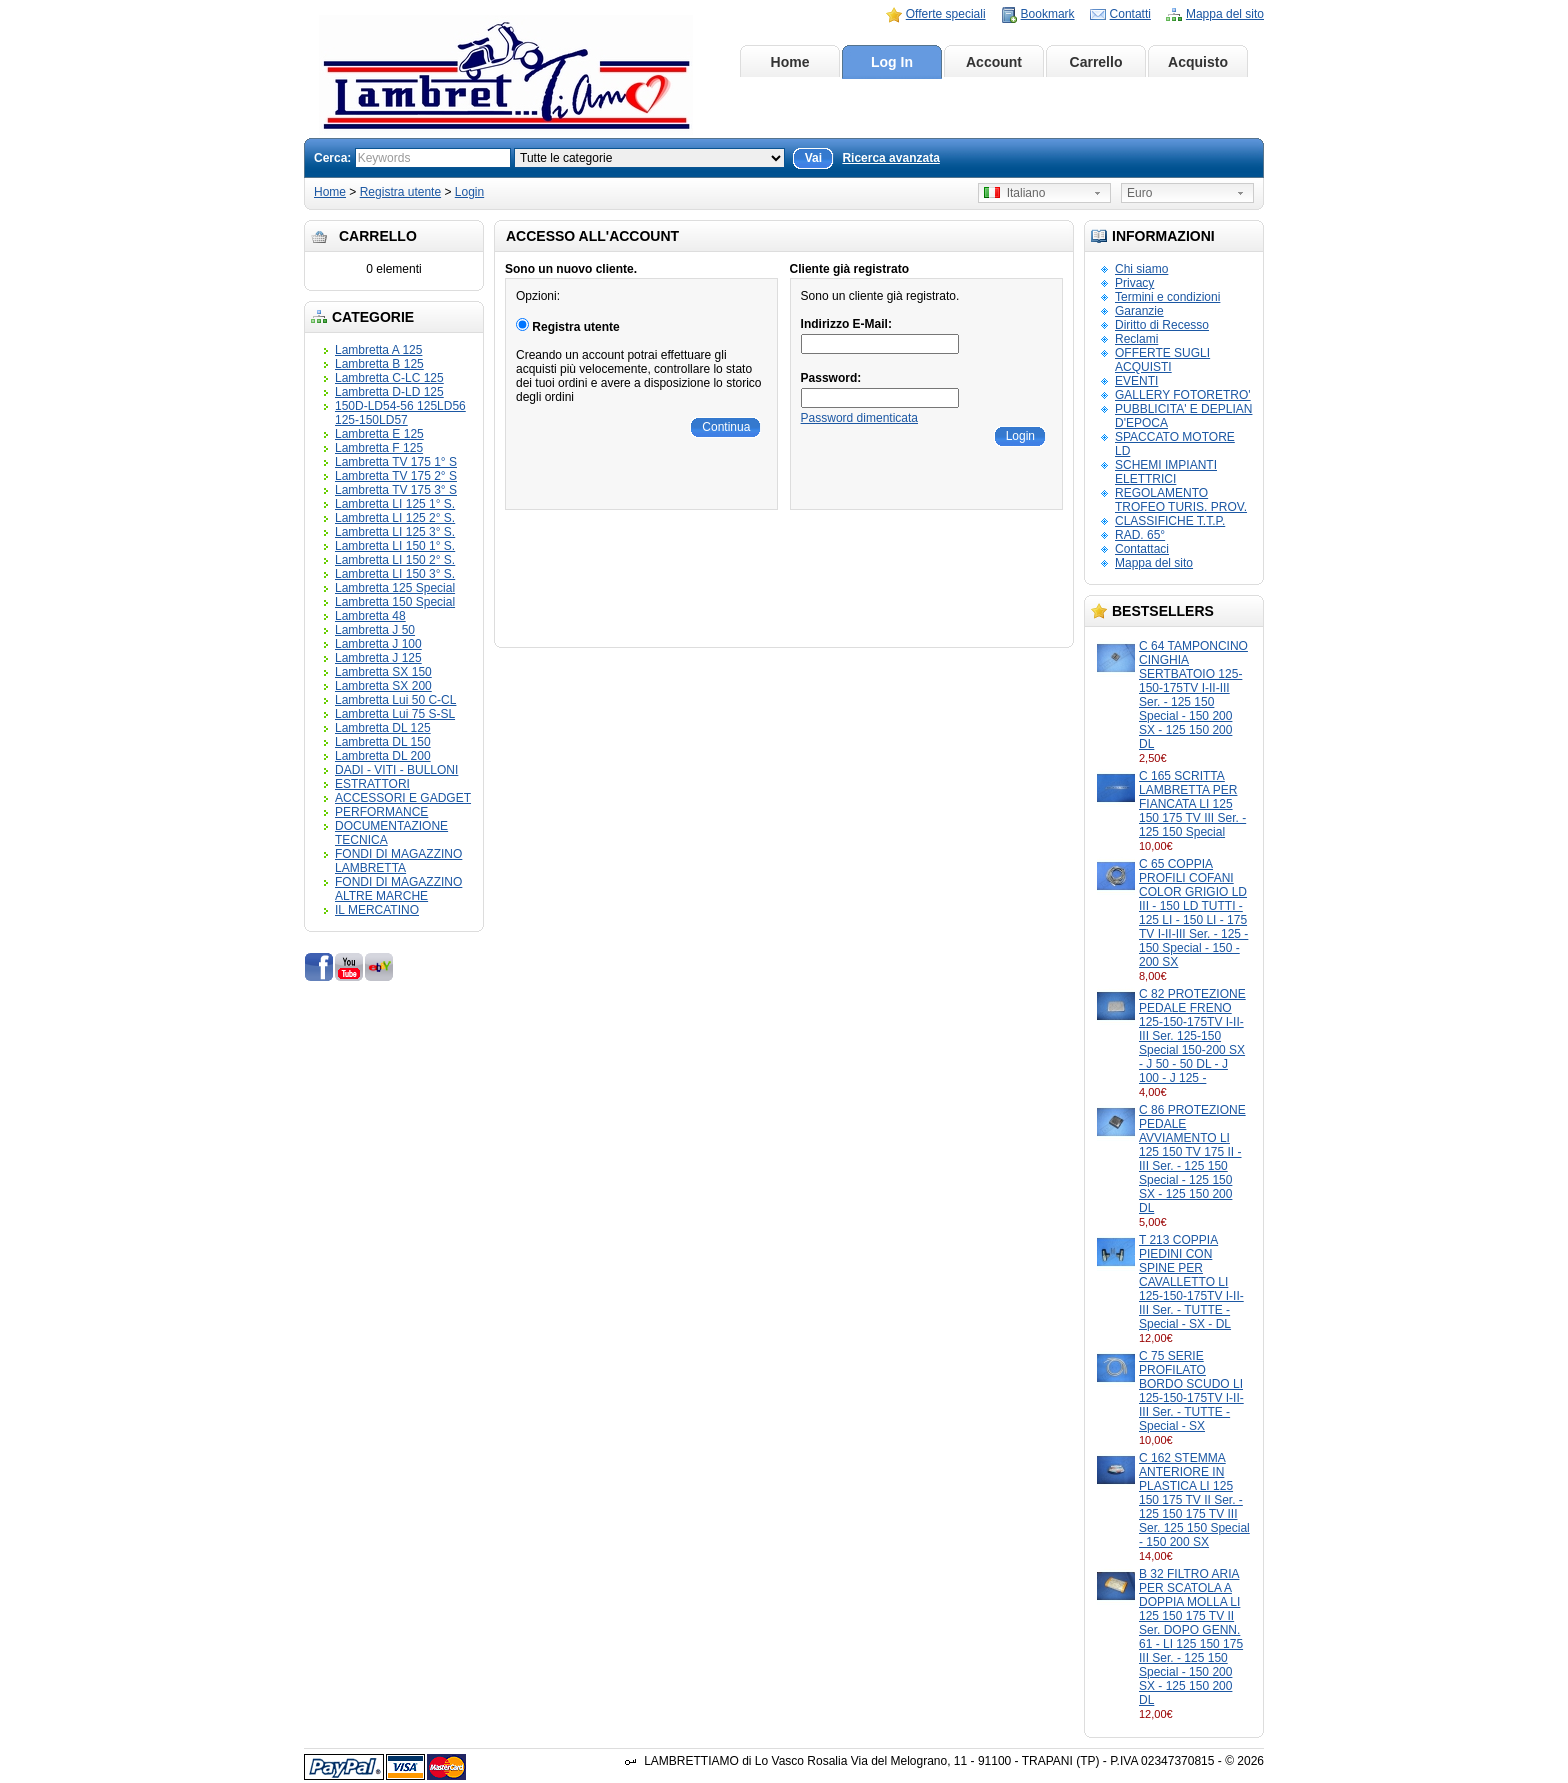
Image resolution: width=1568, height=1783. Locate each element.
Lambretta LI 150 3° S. (395, 574)
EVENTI (1136, 381)
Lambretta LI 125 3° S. (395, 532)
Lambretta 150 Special (395, 602)
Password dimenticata (859, 418)
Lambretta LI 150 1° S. (395, 546)
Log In (892, 62)
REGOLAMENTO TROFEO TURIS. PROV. (1181, 500)
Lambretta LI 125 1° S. (395, 504)
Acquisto (1198, 62)
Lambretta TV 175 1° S (396, 462)
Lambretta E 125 (379, 434)
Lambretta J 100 (378, 644)
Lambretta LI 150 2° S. (395, 560)
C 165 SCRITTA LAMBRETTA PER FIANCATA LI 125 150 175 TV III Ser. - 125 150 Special (1192, 804)
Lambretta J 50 (375, 630)
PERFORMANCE (381, 812)
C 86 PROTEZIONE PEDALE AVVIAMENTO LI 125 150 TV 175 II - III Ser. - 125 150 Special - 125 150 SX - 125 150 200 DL (1192, 1159)
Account (994, 62)
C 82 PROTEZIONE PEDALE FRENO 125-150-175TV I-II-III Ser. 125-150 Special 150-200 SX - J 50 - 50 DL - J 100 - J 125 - (1192, 1036)
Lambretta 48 (370, 616)
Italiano (1014, 193)
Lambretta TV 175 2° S (396, 476)
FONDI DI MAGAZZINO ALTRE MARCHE (398, 889)
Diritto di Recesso (1162, 325)
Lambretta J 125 (378, 658)
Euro (1139, 193)
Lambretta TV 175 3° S (396, 490)
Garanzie (1139, 311)
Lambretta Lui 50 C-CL (395, 700)
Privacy (1134, 283)
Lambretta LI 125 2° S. (395, 518)
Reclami (1136, 339)
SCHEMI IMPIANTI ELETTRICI (1166, 472)
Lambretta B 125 (379, 364)
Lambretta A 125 (378, 350)
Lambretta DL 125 (383, 728)
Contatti (1130, 14)
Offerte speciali (946, 14)
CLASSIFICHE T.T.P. (1170, 521)
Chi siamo (1141, 269)
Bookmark (1048, 14)
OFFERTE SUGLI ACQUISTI (1162, 360)
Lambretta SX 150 (383, 672)
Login (469, 192)
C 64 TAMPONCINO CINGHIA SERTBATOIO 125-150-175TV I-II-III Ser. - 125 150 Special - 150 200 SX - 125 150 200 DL (1193, 695)
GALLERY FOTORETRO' (1183, 395)
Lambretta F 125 (379, 448)
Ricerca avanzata (890, 158)
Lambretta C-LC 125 (389, 378)
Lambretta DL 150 (383, 742)
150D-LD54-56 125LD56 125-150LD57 (400, 413)
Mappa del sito (1225, 14)
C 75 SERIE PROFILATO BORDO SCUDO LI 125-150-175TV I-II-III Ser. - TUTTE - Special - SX (1191, 1391)
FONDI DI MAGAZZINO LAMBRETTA (398, 861)
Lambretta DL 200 (383, 756)
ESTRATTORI (372, 784)
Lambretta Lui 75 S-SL (395, 714)
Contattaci (1142, 549)
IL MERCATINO (377, 910)
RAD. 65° (1140, 535)
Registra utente (400, 192)
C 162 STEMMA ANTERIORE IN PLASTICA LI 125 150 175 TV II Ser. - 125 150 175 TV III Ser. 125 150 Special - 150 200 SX (1194, 1500)
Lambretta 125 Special (395, 588)
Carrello (1096, 62)
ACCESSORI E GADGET (403, 798)
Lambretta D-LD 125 (389, 392)
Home (790, 62)
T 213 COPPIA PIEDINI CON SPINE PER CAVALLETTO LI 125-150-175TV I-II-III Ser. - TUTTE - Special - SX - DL (1191, 1282)
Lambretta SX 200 (383, 686)
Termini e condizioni (1167, 297)
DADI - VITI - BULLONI (396, 770)
